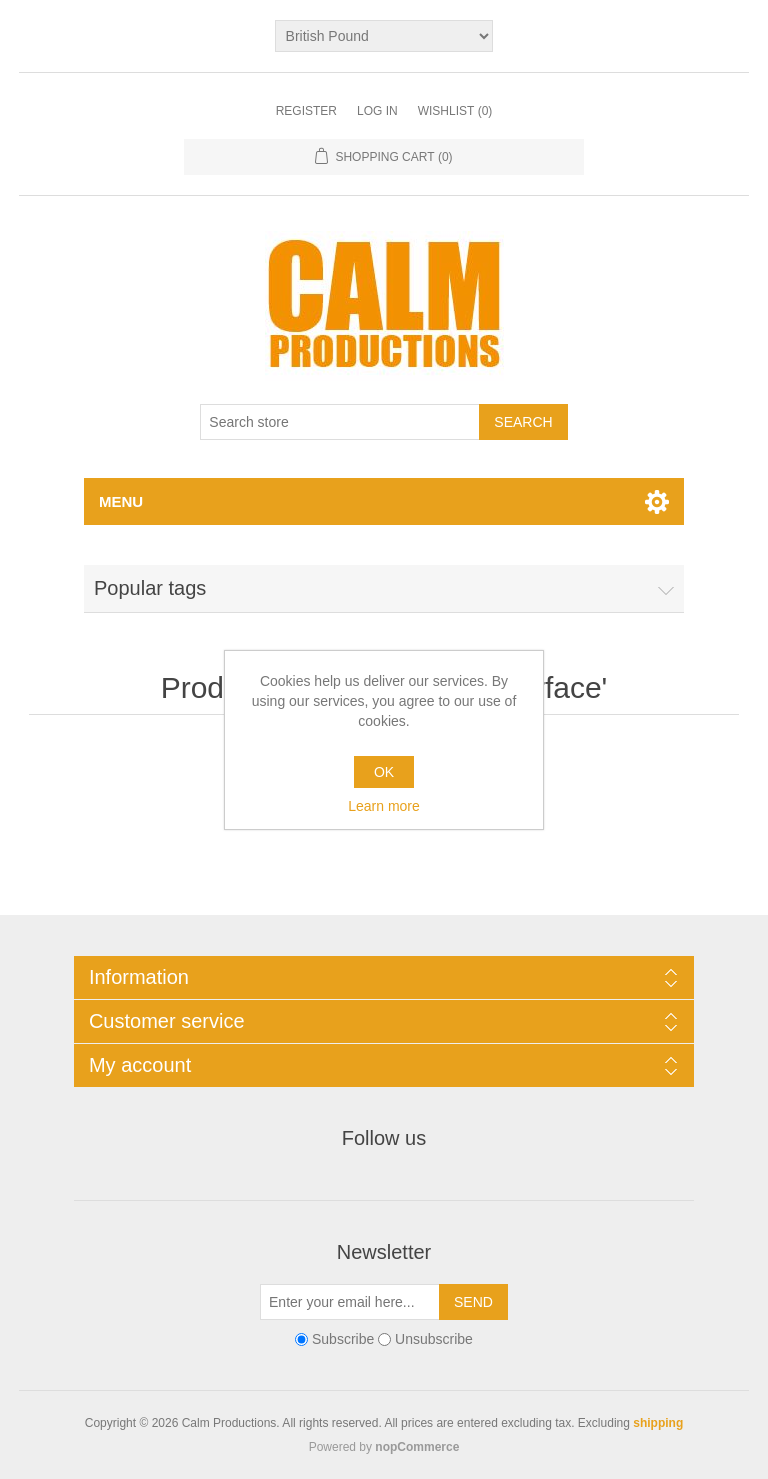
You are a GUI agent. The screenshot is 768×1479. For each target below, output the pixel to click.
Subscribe (343, 1339)
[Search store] (340, 422)
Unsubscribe (434, 1339)
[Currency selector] (384, 36)
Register (306, 111)
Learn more (384, 806)
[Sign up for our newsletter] (350, 1302)
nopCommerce (417, 1447)
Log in (377, 111)
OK (384, 772)
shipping (658, 1423)
